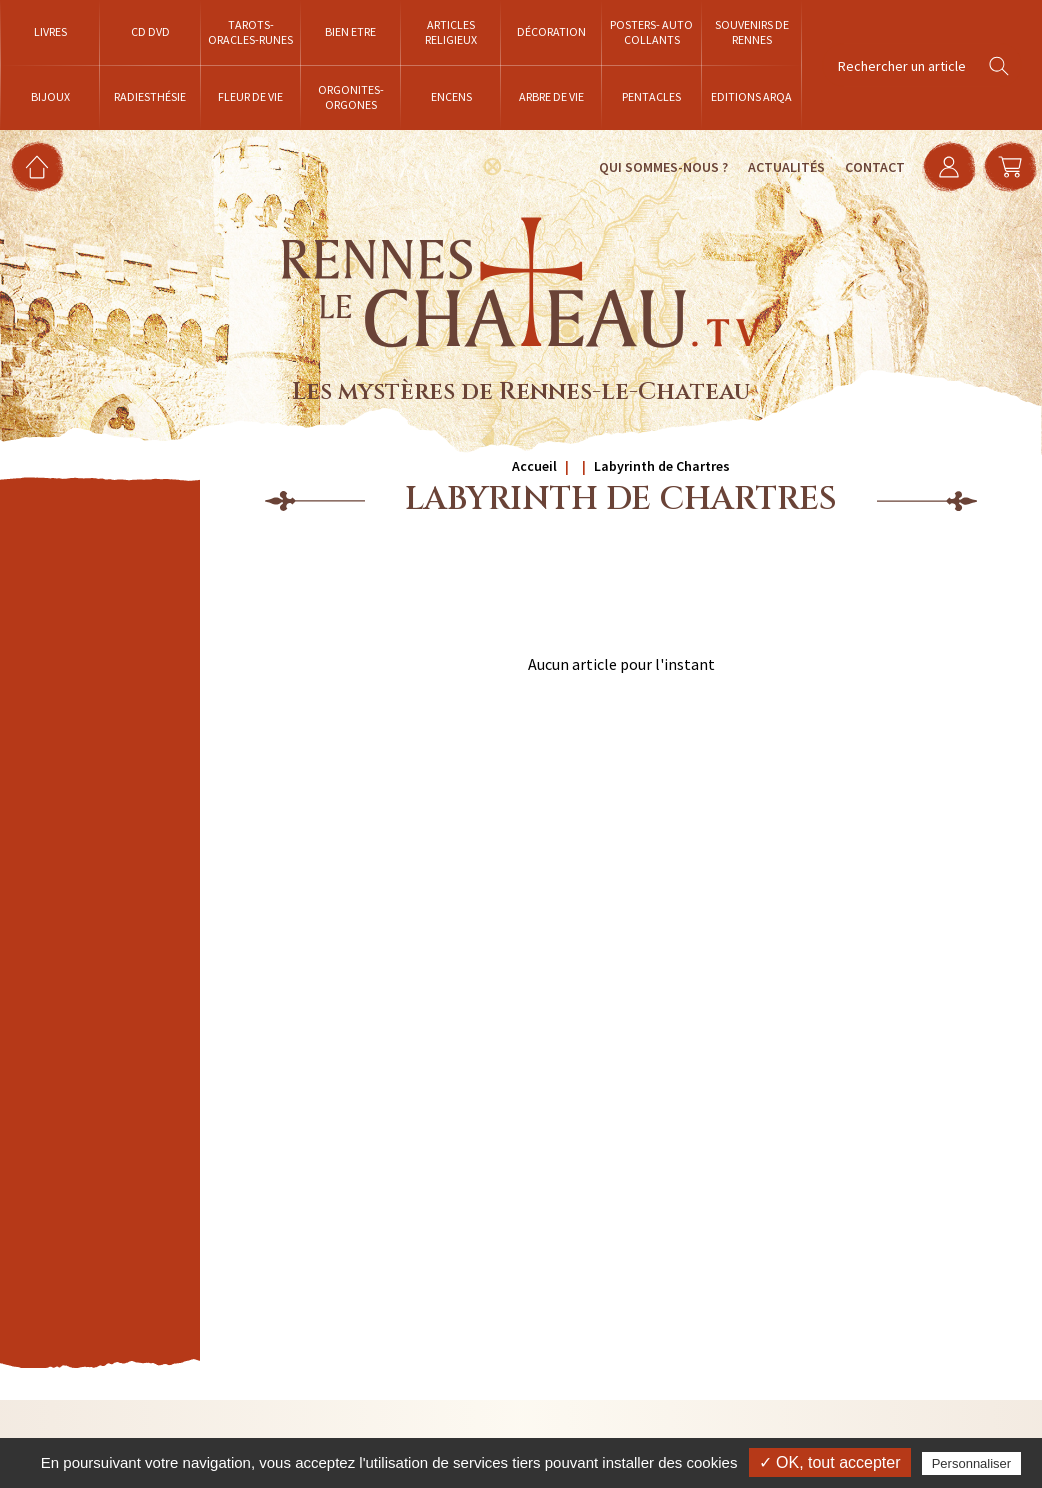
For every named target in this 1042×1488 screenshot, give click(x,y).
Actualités (780, 167)
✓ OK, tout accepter (830, 1462)
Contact (869, 167)
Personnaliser (972, 1463)
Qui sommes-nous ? (657, 167)
